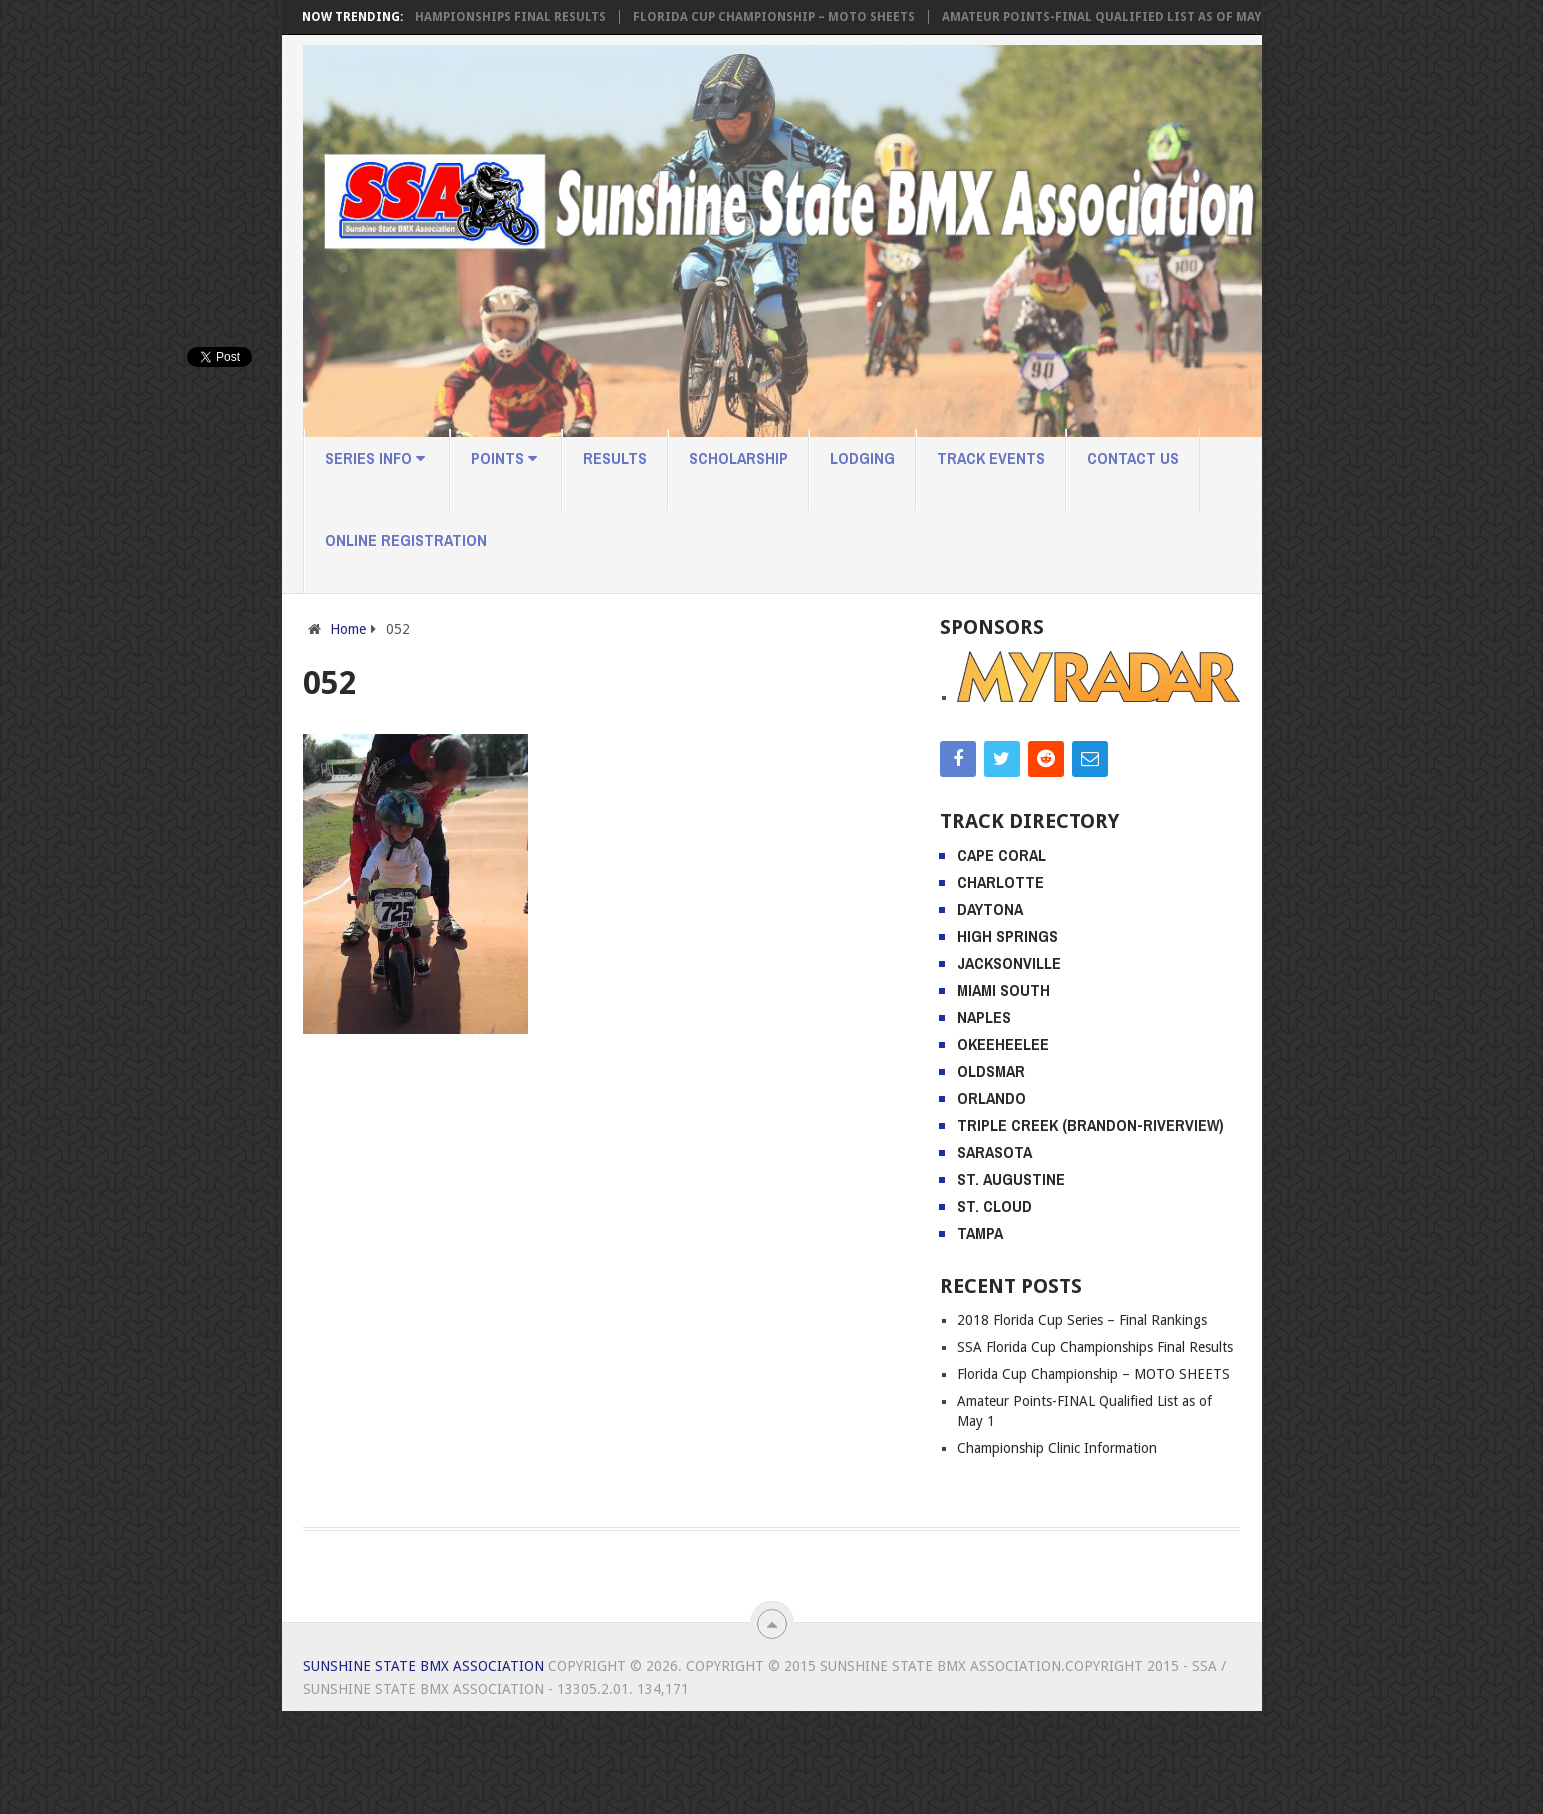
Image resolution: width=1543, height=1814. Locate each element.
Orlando (991, 1201)
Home (348, 629)
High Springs (1007, 1039)
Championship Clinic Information (1057, 1551)
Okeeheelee (1003, 1147)
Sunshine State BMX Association (423, 1769)
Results (615, 458)
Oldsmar (991, 1174)
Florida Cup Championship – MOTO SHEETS (793, 17)
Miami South (1003, 1093)
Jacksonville (1009, 1066)
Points (504, 458)
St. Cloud (994, 1309)
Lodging (862, 458)
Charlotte (1000, 985)
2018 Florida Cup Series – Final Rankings (1082, 1423)
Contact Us (1133, 458)
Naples (984, 1120)
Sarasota (994, 1255)
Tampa (980, 1336)
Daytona (990, 1012)
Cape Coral (1001, 958)
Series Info (375, 458)
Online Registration (406, 540)
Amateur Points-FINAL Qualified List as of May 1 (1125, 17)
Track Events (991, 458)
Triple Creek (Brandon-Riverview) (1090, 1228)
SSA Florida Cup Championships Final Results (470, 17)
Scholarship (738, 458)
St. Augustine (1011, 1282)
